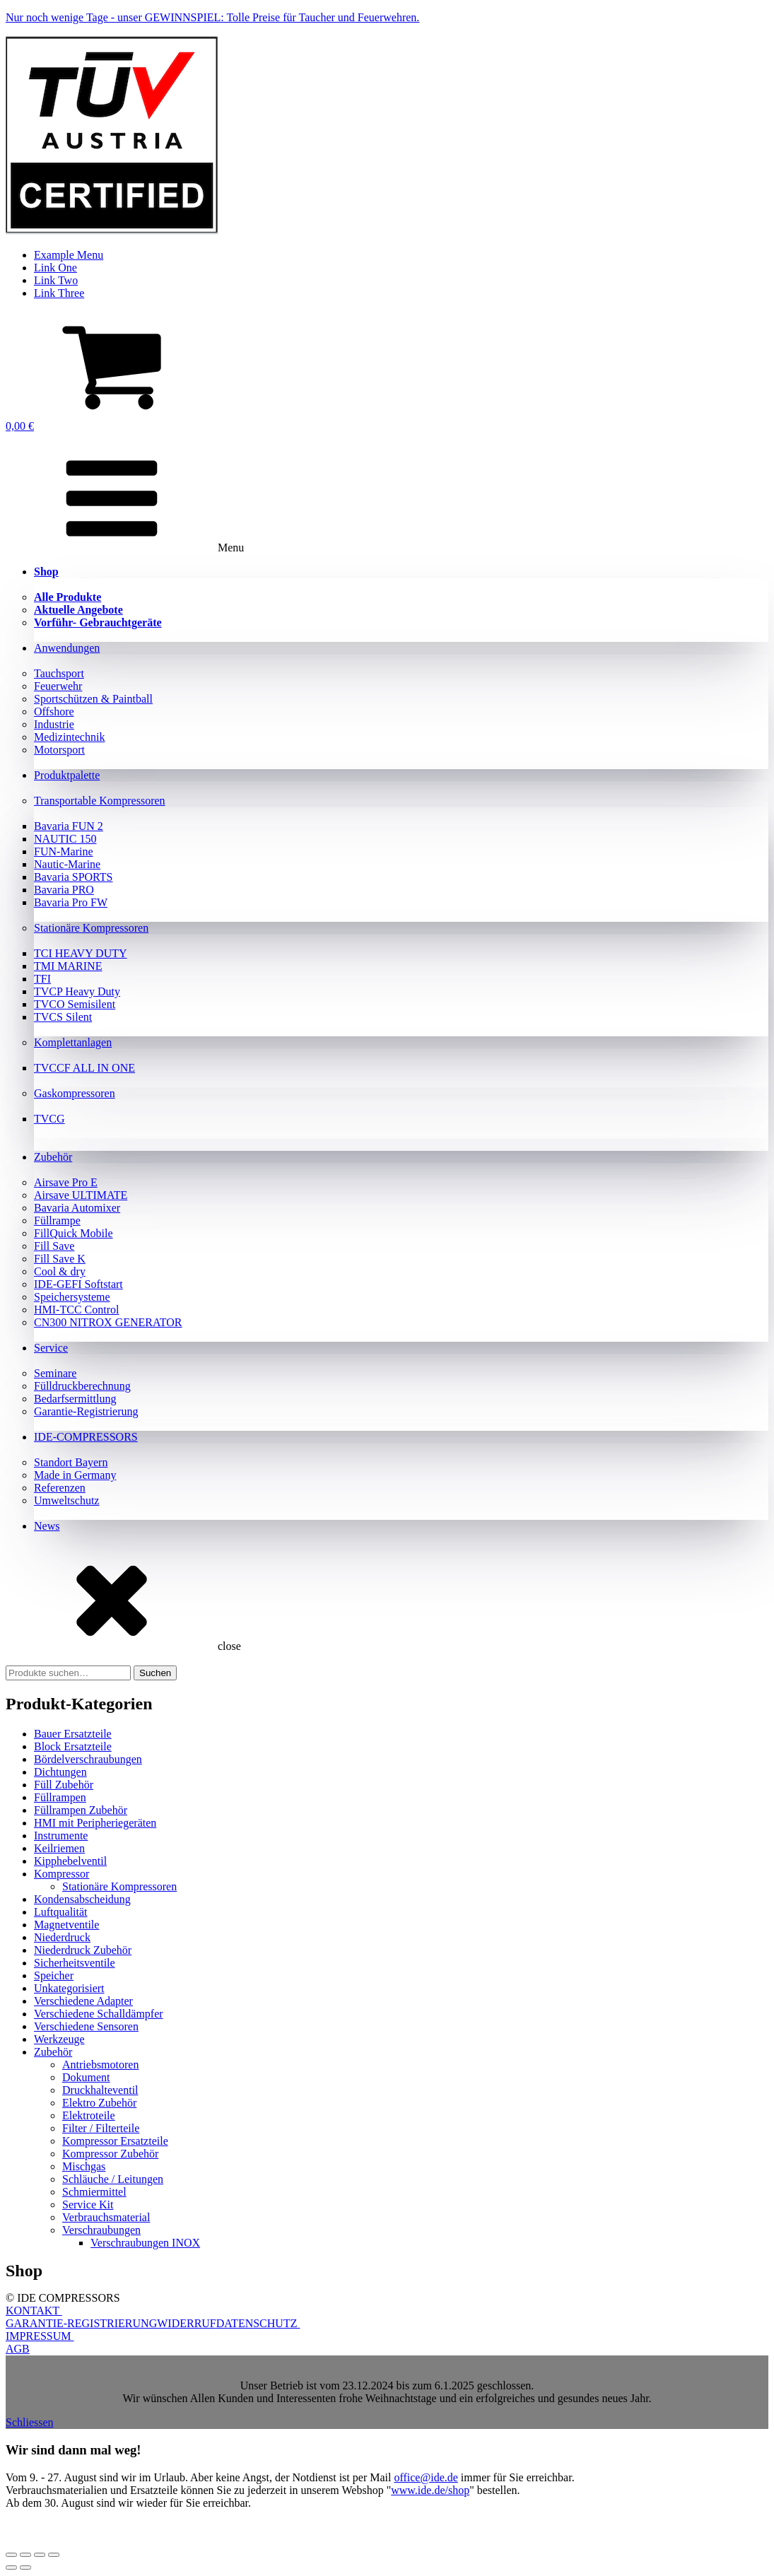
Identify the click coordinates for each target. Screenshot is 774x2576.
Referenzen (60, 1488)
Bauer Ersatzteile (73, 1734)
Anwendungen (67, 648)
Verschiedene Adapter (83, 2001)
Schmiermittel (94, 2192)
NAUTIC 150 (65, 839)
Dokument (86, 2077)
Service (51, 1348)
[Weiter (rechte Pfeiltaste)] (25, 2567)
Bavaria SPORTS (73, 877)
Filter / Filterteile (100, 2128)
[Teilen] (39, 2555)
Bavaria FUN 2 (68, 826)
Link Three (59, 293)
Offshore (54, 712)
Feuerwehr (58, 686)
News (46, 1526)
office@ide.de (425, 2477)
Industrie (54, 724)
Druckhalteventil (100, 2090)
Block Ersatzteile (73, 1746)
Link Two (56, 280)
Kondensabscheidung (82, 1899)
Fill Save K (60, 1259)
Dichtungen (60, 1772)
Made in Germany (75, 1475)
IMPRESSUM (40, 2336)
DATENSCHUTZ (258, 2323)
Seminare (55, 1373)
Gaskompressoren (74, 1093)
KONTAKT (34, 2311)
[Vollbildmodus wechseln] (25, 2555)
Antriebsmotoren (100, 2065)
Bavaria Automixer (77, 1208)
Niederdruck (62, 1937)
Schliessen (30, 2422)
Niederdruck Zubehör (82, 1950)
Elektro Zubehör (99, 2103)
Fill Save (54, 1246)
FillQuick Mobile (73, 1233)
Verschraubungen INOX (145, 2243)
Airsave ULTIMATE (80, 1195)
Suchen (155, 1673)
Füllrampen (60, 1797)
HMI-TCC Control (76, 1310)
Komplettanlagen (73, 1042)
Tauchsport (59, 673)
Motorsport (59, 750)
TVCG (49, 1119)
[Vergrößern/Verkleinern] (11, 2555)
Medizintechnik (69, 737)
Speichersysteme (72, 1297)
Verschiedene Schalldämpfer (98, 2014)
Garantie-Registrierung (86, 1411)
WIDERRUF (186, 2323)
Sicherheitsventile (74, 1963)
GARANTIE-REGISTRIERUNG (81, 2323)
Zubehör (53, 1157)
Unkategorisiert (69, 1988)
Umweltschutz (66, 1500)
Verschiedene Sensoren (86, 2026)
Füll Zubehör (63, 1785)
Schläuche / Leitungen (112, 2179)
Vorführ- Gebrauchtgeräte (98, 622)
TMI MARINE (68, 966)
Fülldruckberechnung (82, 1386)
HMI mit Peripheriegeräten (95, 1823)
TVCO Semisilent (74, 1004)
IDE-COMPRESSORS (86, 1437)
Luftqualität (61, 1912)
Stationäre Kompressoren (91, 928)
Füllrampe (57, 1220)
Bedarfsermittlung (75, 1399)
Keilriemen (59, 1848)
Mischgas (83, 2166)
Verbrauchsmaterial (106, 2217)
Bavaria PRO (64, 890)
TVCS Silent (63, 1017)
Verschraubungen (101, 2230)
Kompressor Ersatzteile (115, 2141)
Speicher (54, 1975)
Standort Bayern (70, 1462)
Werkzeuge (59, 2039)
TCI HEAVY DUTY (80, 953)
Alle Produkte (67, 597)
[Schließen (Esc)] (53, 2555)
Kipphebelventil (70, 1861)
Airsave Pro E (66, 1182)
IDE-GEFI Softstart (78, 1284)
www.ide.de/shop (430, 2490)
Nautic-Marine (67, 864)
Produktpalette (67, 775)
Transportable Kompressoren (99, 801)
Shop (46, 572)
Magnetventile (66, 1925)
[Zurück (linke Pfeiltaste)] (11, 2567)
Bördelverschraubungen (88, 1759)
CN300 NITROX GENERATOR (108, 1322)
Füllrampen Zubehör (80, 1810)
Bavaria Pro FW (70, 902)
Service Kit (87, 2205)
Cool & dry (60, 1271)
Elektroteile (88, 2115)
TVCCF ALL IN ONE (84, 1068)
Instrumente (61, 1835)
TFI (42, 979)
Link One (55, 268)
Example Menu (68, 255)
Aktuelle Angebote (78, 610)
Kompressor (61, 1874)
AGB (18, 2349)
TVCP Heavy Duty (77, 991)
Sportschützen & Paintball (93, 699)
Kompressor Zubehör (110, 2154)
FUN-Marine (63, 851)
